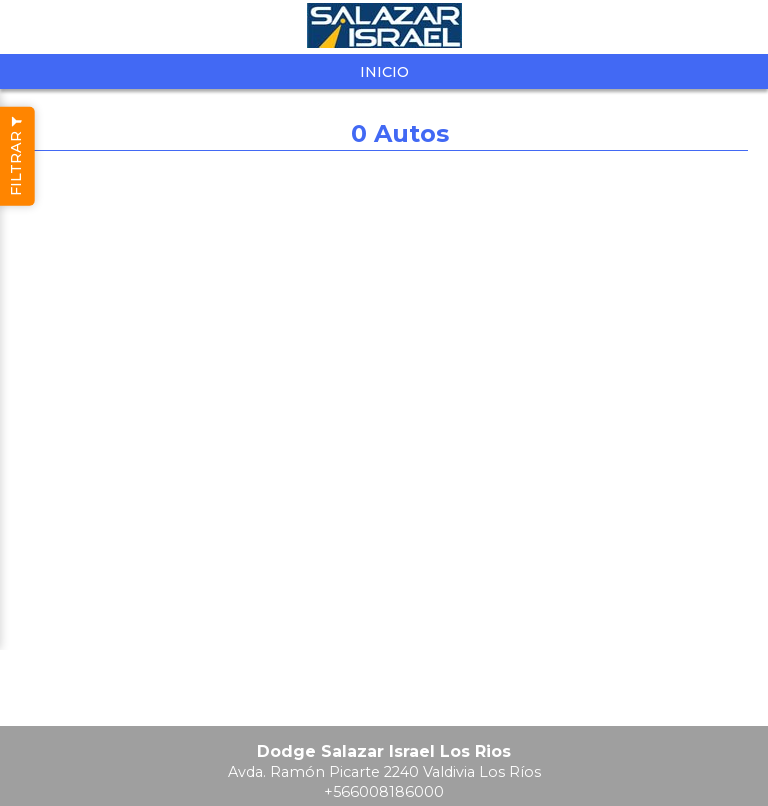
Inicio (384, 72)
